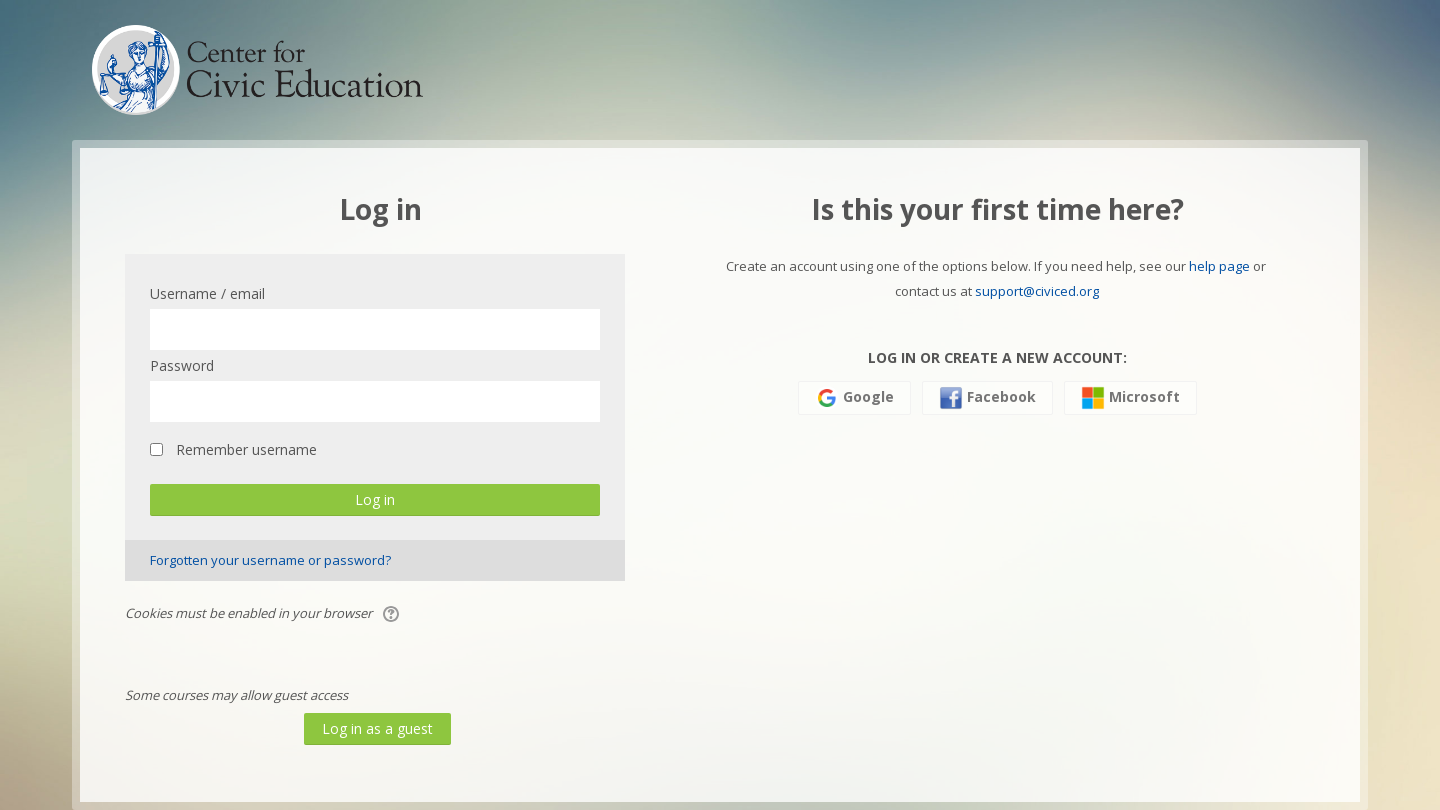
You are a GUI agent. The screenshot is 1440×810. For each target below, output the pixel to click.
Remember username (246, 449)
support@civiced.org (1037, 291)
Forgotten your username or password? (270, 560)
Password (182, 365)
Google (854, 398)
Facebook (987, 398)
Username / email (207, 293)
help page (1219, 266)
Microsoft (1130, 398)
